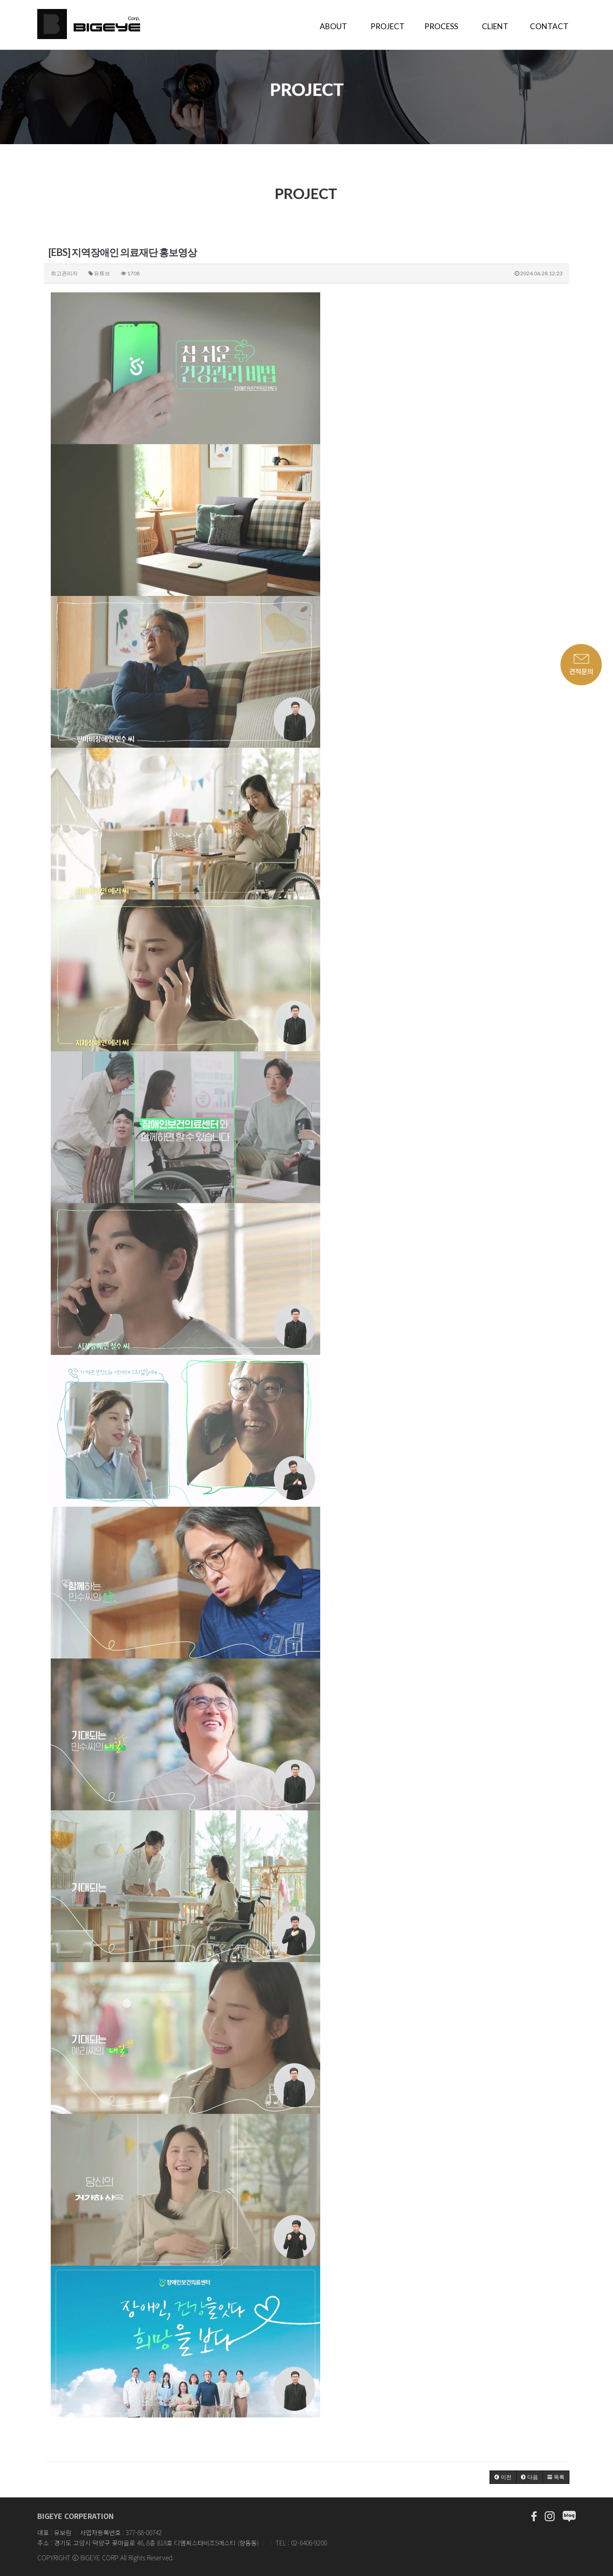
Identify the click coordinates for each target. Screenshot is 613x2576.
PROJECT (387, 26)
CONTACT (549, 26)
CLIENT (495, 26)
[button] (503, 2477)
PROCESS (441, 26)
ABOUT (333, 26)
